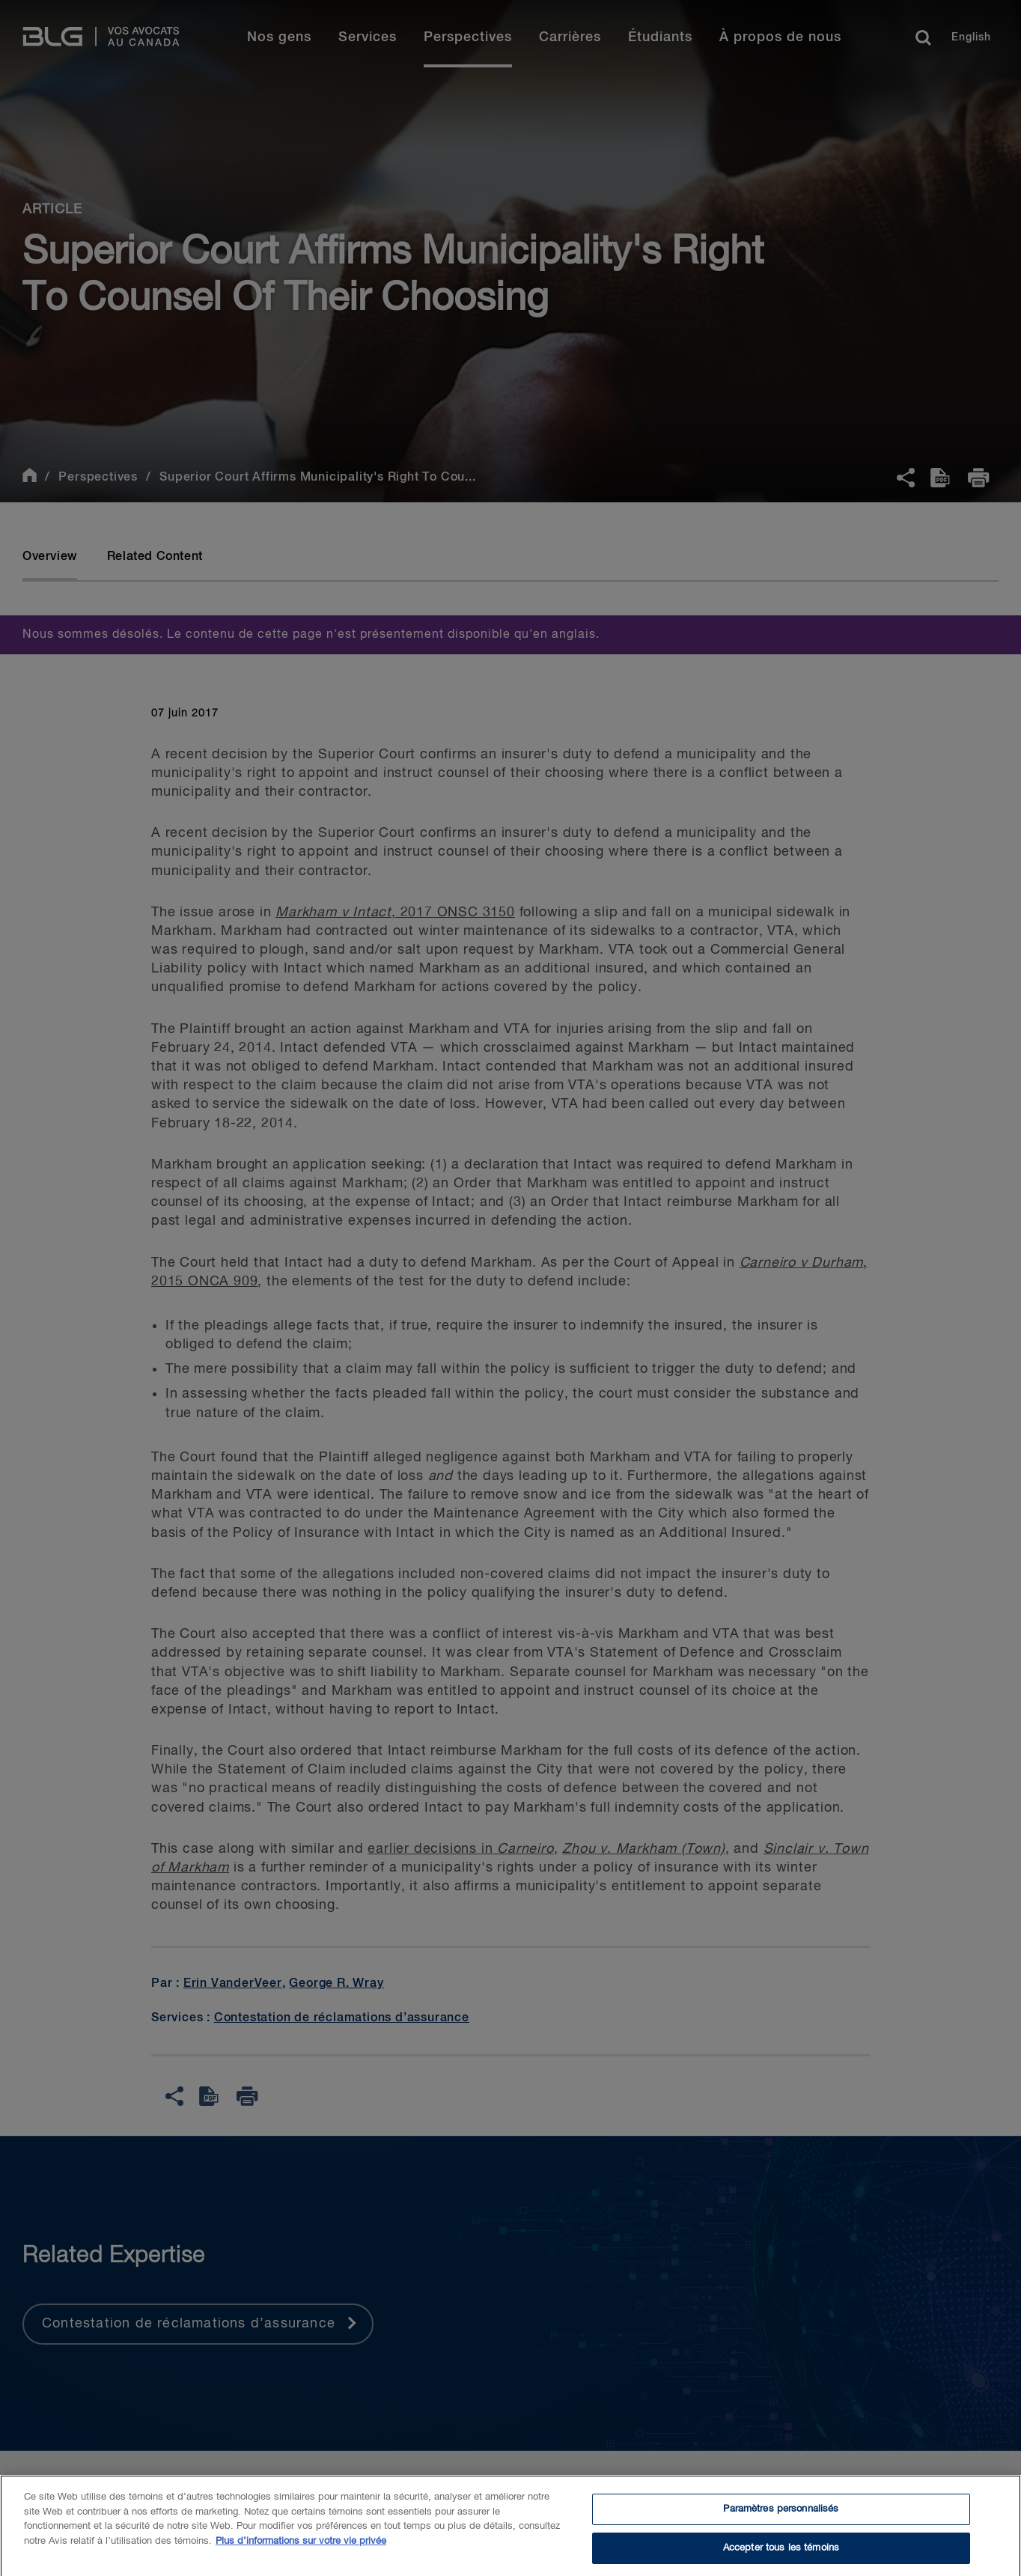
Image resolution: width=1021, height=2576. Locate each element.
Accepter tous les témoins (781, 2553)
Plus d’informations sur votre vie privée (301, 2546)
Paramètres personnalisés (780, 2514)
